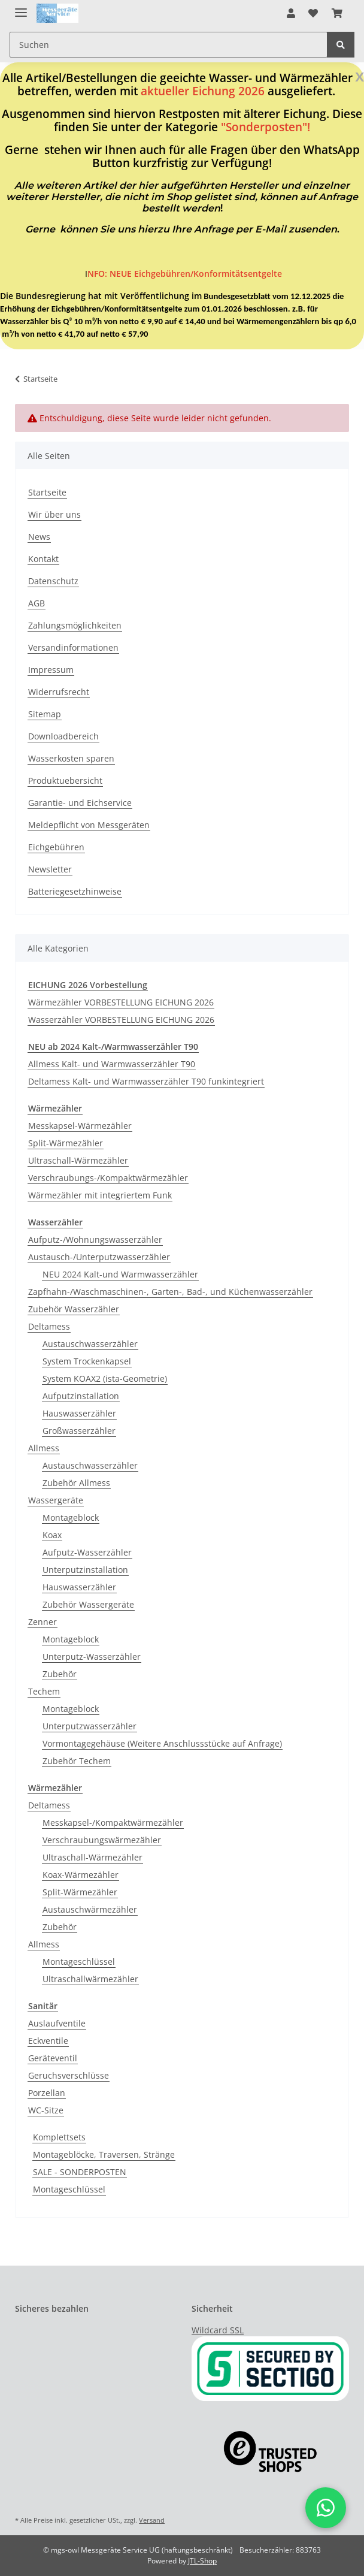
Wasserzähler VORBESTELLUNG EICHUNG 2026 (121, 1019)
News (39, 536)
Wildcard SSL (218, 2330)
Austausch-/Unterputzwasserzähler (99, 1257)
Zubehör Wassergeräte (88, 1604)
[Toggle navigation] (21, 7)
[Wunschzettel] (313, 13)
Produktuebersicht (65, 780)
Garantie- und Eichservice (80, 802)
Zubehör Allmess (76, 1482)
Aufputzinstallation (81, 1396)
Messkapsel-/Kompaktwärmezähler (113, 1822)
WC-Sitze (45, 2110)
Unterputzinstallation (85, 1569)
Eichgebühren (56, 847)
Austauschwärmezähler (90, 1909)
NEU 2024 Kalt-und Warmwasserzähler (120, 1274)
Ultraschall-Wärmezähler (78, 1160)
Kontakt (43, 558)
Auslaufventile (57, 2023)
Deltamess (49, 1326)
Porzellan (46, 2092)
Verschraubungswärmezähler (102, 1840)
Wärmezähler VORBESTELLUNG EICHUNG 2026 (121, 1002)
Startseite (47, 492)
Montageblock (71, 1517)
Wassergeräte (55, 1500)
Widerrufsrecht (58, 691)
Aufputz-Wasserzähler (87, 1552)
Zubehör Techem (77, 1760)
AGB (36, 603)
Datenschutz (53, 581)
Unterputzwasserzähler (89, 1726)
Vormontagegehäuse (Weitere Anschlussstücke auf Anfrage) (162, 1743)
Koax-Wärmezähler (81, 1874)
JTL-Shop (202, 2561)
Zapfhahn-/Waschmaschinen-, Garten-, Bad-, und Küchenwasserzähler (170, 1291)
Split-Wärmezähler (65, 1143)
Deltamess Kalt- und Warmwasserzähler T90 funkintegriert (146, 1081)
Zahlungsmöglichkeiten (75, 625)
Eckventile (48, 2040)
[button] (291, 13)
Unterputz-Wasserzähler (92, 1656)
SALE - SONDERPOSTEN (79, 2172)
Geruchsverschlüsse (68, 2075)
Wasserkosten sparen (71, 758)
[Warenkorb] (337, 13)
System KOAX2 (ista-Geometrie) (105, 1378)
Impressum (51, 669)
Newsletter (50, 869)
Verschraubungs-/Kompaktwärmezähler (108, 1177)
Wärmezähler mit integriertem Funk (100, 1195)
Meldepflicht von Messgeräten (89, 825)
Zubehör (60, 1674)
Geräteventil (52, 2058)
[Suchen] (168, 45)
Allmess (43, 1448)
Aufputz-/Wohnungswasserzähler (95, 1239)
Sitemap (44, 714)
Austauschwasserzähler (90, 1343)
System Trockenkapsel (87, 1361)
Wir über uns (54, 514)
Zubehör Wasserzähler (73, 1309)
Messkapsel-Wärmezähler (80, 1125)
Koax (52, 1535)
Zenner (42, 1621)
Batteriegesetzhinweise (75, 891)
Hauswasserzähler (79, 1413)
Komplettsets (59, 2137)
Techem (44, 1691)
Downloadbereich (63, 736)
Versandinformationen (73, 647)
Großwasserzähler (79, 1430)
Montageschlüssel (79, 1961)
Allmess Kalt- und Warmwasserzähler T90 (111, 1064)
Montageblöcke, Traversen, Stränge (104, 2154)
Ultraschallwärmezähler (90, 1979)
